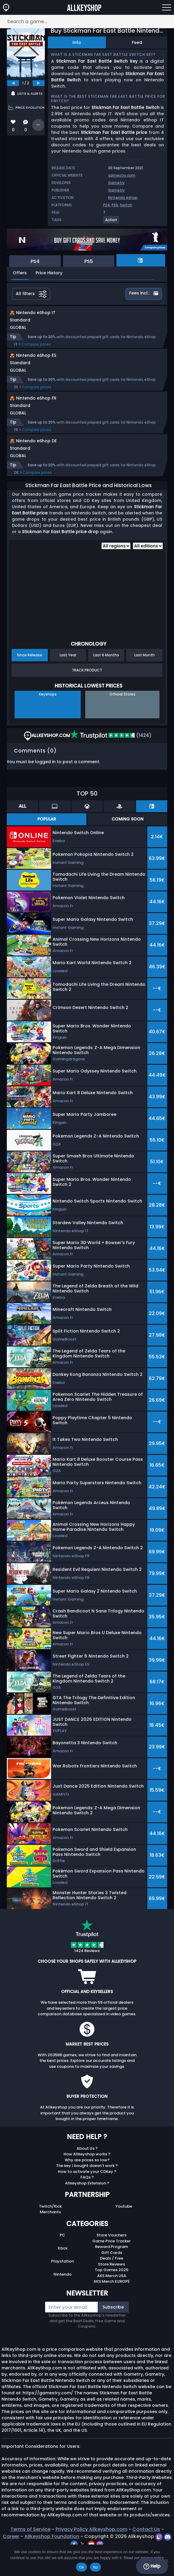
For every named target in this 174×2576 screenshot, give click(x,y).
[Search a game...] (87, 21)
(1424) (110, 760)
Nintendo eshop (122, 197)
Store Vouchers (111, 2260)
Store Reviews (111, 2289)
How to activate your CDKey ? (87, 2196)
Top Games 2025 (111, 2295)
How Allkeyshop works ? (87, 2179)
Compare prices (36, 350)
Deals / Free (111, 2283)
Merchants (50, 2237)
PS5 (115, 204)
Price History (49, 273)
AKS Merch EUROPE (112, 2306)
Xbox (62, 2273)
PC (62, 2260)
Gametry (116, 182)
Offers (20, 273)
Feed (137, 42)
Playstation (62, 2286)
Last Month (144, 679)
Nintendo (62, 2299)
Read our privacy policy (144, 2558)
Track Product (87, 695)
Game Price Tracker (111, 2266)
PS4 (106, 204)
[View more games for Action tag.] (111, 222)
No (95, 2567)
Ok (81, 2567)
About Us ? (87, 2173)
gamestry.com (121, 175)
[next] (39, 83)
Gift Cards (111, 2277)
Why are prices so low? (87, 2185)
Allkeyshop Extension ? (87, 2208)
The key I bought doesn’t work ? (87, 2190)
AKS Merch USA (111, 2300)
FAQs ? (87, 2202)
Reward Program (111, 2271)
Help (151, 2566)
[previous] (13, 83)
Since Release (29, 679)
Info (76, 42)
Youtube (124, 2231)
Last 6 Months (106, 679)
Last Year (68, 679)
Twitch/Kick (50, 2231)
